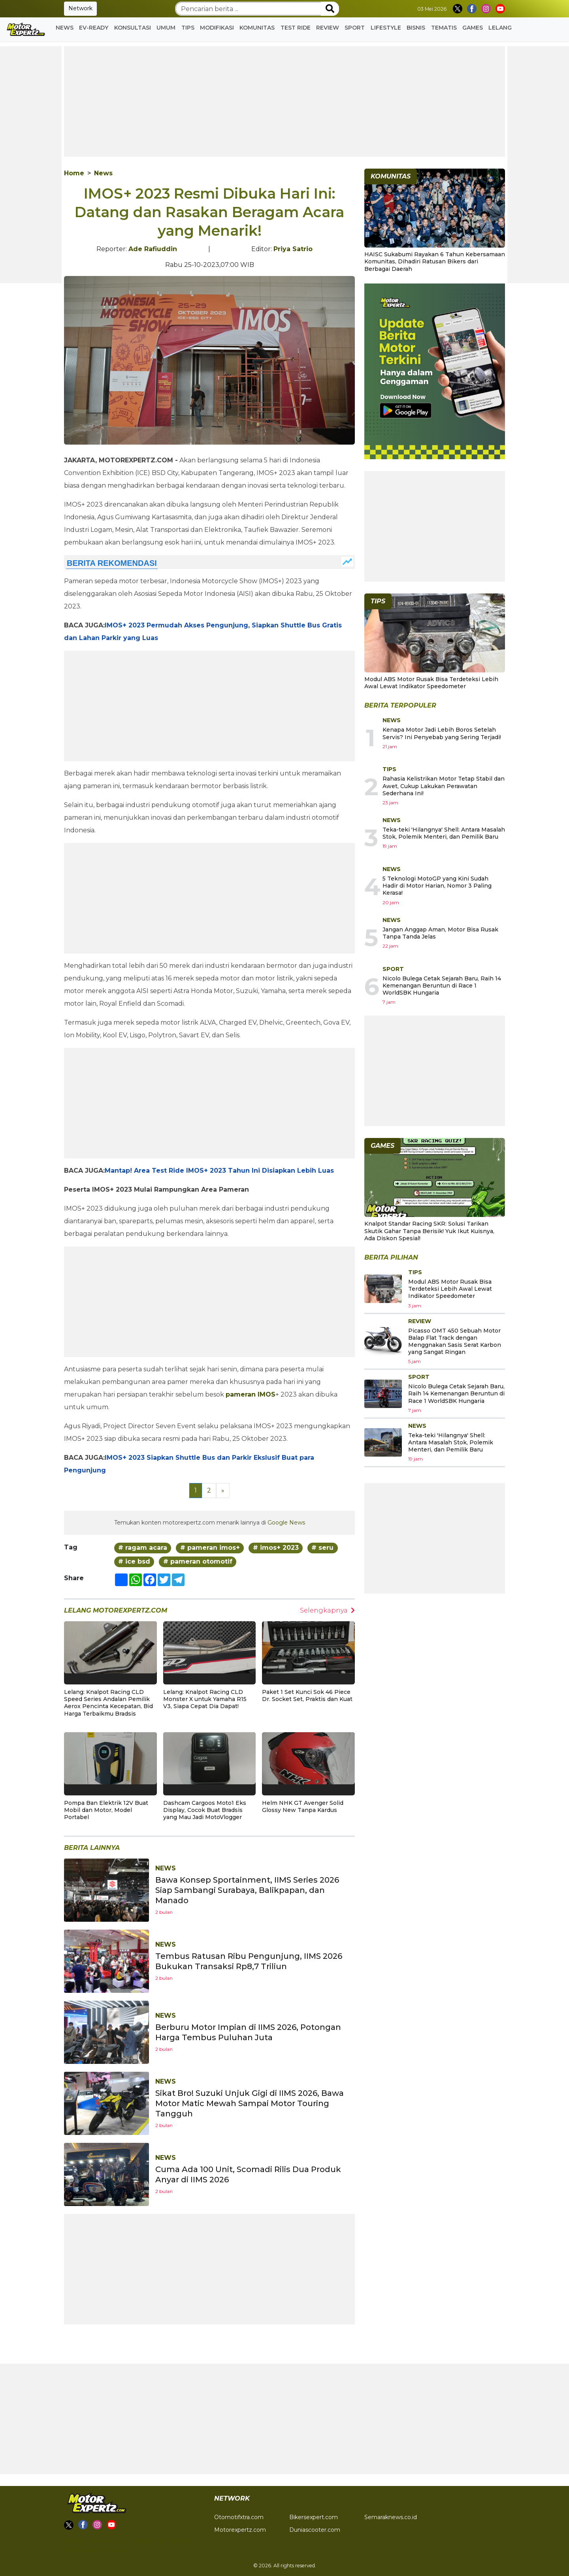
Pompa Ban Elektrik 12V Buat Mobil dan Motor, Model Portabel (106, 1810)
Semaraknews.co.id (390, 2517)
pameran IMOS (250, 1394)
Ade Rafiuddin (152, 249)
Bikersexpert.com (313, 2517)
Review (327, 27)
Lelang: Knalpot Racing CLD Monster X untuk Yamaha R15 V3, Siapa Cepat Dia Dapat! (205, 1699)
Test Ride (296, 27)
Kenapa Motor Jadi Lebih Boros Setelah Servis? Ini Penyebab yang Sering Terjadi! (441, 733)
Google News (286, 1522)
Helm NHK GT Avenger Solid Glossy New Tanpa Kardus (302, 1806)
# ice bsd (134, 1561)
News (64, 27)
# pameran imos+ (210, 1547)
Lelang (500, 27)
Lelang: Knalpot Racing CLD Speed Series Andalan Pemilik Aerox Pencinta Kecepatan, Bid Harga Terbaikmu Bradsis (108, 1702)
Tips (187, 27)
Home (74, 173)
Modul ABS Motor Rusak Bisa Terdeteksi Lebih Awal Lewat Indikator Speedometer (431, 683)
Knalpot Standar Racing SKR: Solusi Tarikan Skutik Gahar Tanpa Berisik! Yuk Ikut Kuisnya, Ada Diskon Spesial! (429, 1230)
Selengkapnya (327, 1610)
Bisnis (416, 27)
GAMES (472, 27)
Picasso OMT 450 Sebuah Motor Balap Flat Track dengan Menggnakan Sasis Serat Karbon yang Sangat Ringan (454, 1341)
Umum (165, 27)
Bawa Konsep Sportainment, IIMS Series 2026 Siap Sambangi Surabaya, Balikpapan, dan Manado (247, 1890)
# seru (322, 1547)
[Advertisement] (284, 101)
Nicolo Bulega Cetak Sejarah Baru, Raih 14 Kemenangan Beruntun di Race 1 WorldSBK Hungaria (441, 985)
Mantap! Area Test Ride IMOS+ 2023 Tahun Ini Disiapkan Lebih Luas (219, 1170)
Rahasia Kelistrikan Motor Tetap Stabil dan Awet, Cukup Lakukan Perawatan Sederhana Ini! (443, 785)
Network (80, 8)
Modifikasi (217, 27)
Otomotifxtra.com (239, 2517)
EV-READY (93, 27)
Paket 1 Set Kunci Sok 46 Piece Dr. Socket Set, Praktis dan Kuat (307, 1695)
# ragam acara (142, 1547)
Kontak (74, 2540)
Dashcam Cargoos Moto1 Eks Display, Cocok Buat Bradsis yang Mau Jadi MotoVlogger (204, 1810)
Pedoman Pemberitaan (97, 2550)
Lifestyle (386, 27)
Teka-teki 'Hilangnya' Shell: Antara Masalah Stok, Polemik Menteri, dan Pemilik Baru (443, 833)
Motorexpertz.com (240, 2529)
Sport (355, 27)
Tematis (444, 27)
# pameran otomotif (197, 1561)
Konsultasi (132, 27)
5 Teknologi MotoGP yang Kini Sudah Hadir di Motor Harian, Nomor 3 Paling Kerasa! (437, 885)
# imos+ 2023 (276, 1547)
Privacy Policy (108, 2540)
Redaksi (142, 2540)
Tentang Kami (177, 2540)
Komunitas (257, 27)
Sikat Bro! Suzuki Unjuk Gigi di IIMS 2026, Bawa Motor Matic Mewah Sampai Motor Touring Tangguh (249, 2103)
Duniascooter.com (314, 2529)
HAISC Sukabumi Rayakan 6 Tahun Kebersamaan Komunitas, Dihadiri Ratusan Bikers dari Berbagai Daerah (434, 261)
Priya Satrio (293, 249)
